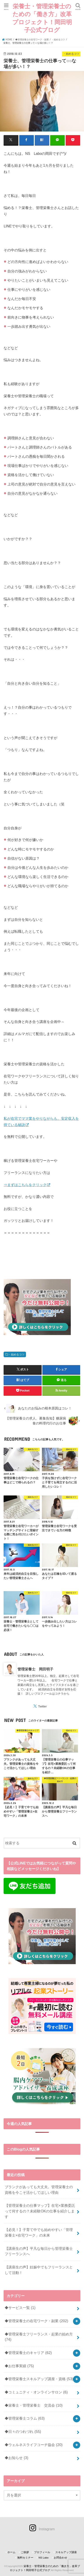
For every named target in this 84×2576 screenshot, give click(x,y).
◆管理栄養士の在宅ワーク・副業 (36, 2321)
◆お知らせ (16, 2458)
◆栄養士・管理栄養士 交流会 (33, 2405)
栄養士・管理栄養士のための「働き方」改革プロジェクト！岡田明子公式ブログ (42, 17)
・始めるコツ (16, 1354)
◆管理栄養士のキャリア (28, 2353)
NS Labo (44, 2557)
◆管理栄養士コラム (25, 2418)
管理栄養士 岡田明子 (35, 1669)
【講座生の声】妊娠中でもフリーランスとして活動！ (39, 2270)
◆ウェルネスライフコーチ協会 (33, 2445)
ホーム (11, 2552)
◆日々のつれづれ (23, 2431)
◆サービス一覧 (20, 2308)
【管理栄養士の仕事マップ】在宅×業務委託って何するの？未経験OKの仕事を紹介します (40, 2210)
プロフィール (42, 2552)
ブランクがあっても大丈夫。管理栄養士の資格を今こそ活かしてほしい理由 (39, 2189)
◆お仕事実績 (19, 2366)
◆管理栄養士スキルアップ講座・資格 (39, 2379)
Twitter (42, 1706)
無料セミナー (25, 2557)
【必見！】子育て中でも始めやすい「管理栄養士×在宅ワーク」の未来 (39, 2232)
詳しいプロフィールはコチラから (47, 1693)
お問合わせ (60, 2557)
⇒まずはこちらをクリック (25, 1185)
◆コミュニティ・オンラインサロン (36, 2392)
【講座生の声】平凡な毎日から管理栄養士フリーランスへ (39, 2251)
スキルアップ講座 (66, 2552)
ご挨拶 (25, 2552)
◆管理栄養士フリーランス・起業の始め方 (39, 2337)
